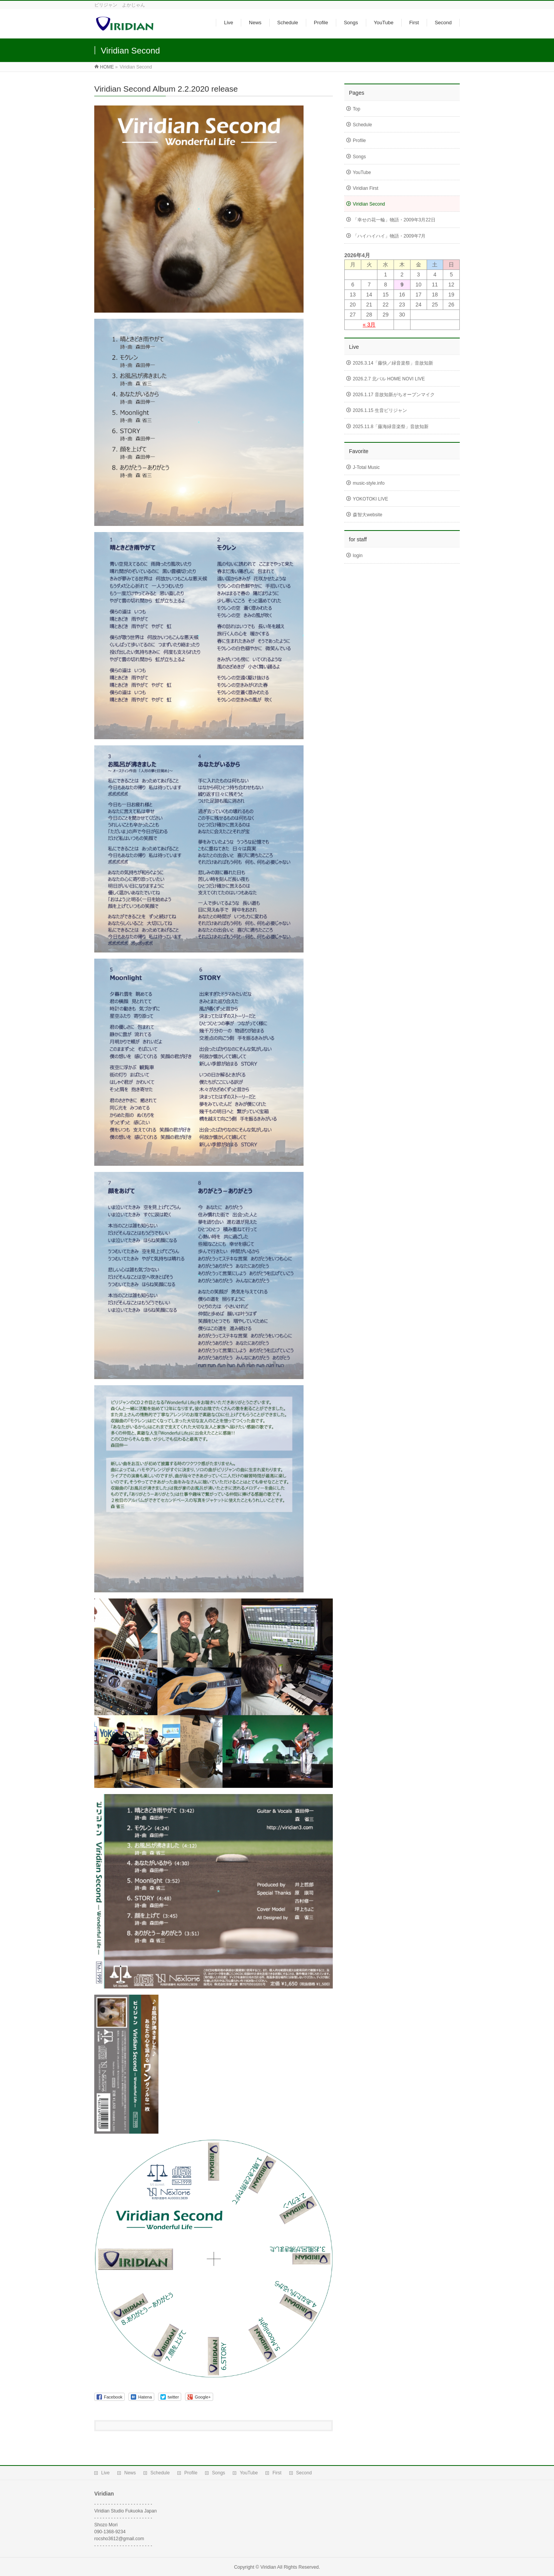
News (130, 2466)
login (357, 555)
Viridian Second (369, 204)
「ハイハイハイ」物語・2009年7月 (389, 236)
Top (356, 109)
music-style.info (369, 483)
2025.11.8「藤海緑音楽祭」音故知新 (391, 426)
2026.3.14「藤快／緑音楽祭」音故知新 (393, 363)
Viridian (268, 2560)
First (276, 2466)
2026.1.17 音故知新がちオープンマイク (394, 394)
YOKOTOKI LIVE (370, 499)
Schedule (362, 124)
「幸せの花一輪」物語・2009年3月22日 (394, 220)
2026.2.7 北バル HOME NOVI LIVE (389, 379)
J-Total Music (366, 467)
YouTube (362, 172)
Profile (359, 140)
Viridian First (365, 188)
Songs (359, 156)
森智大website (367, 514)
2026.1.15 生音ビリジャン (380, 410)
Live (105, 2466)
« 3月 (369, 324)
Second (304, 2466)
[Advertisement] (402, 623)
